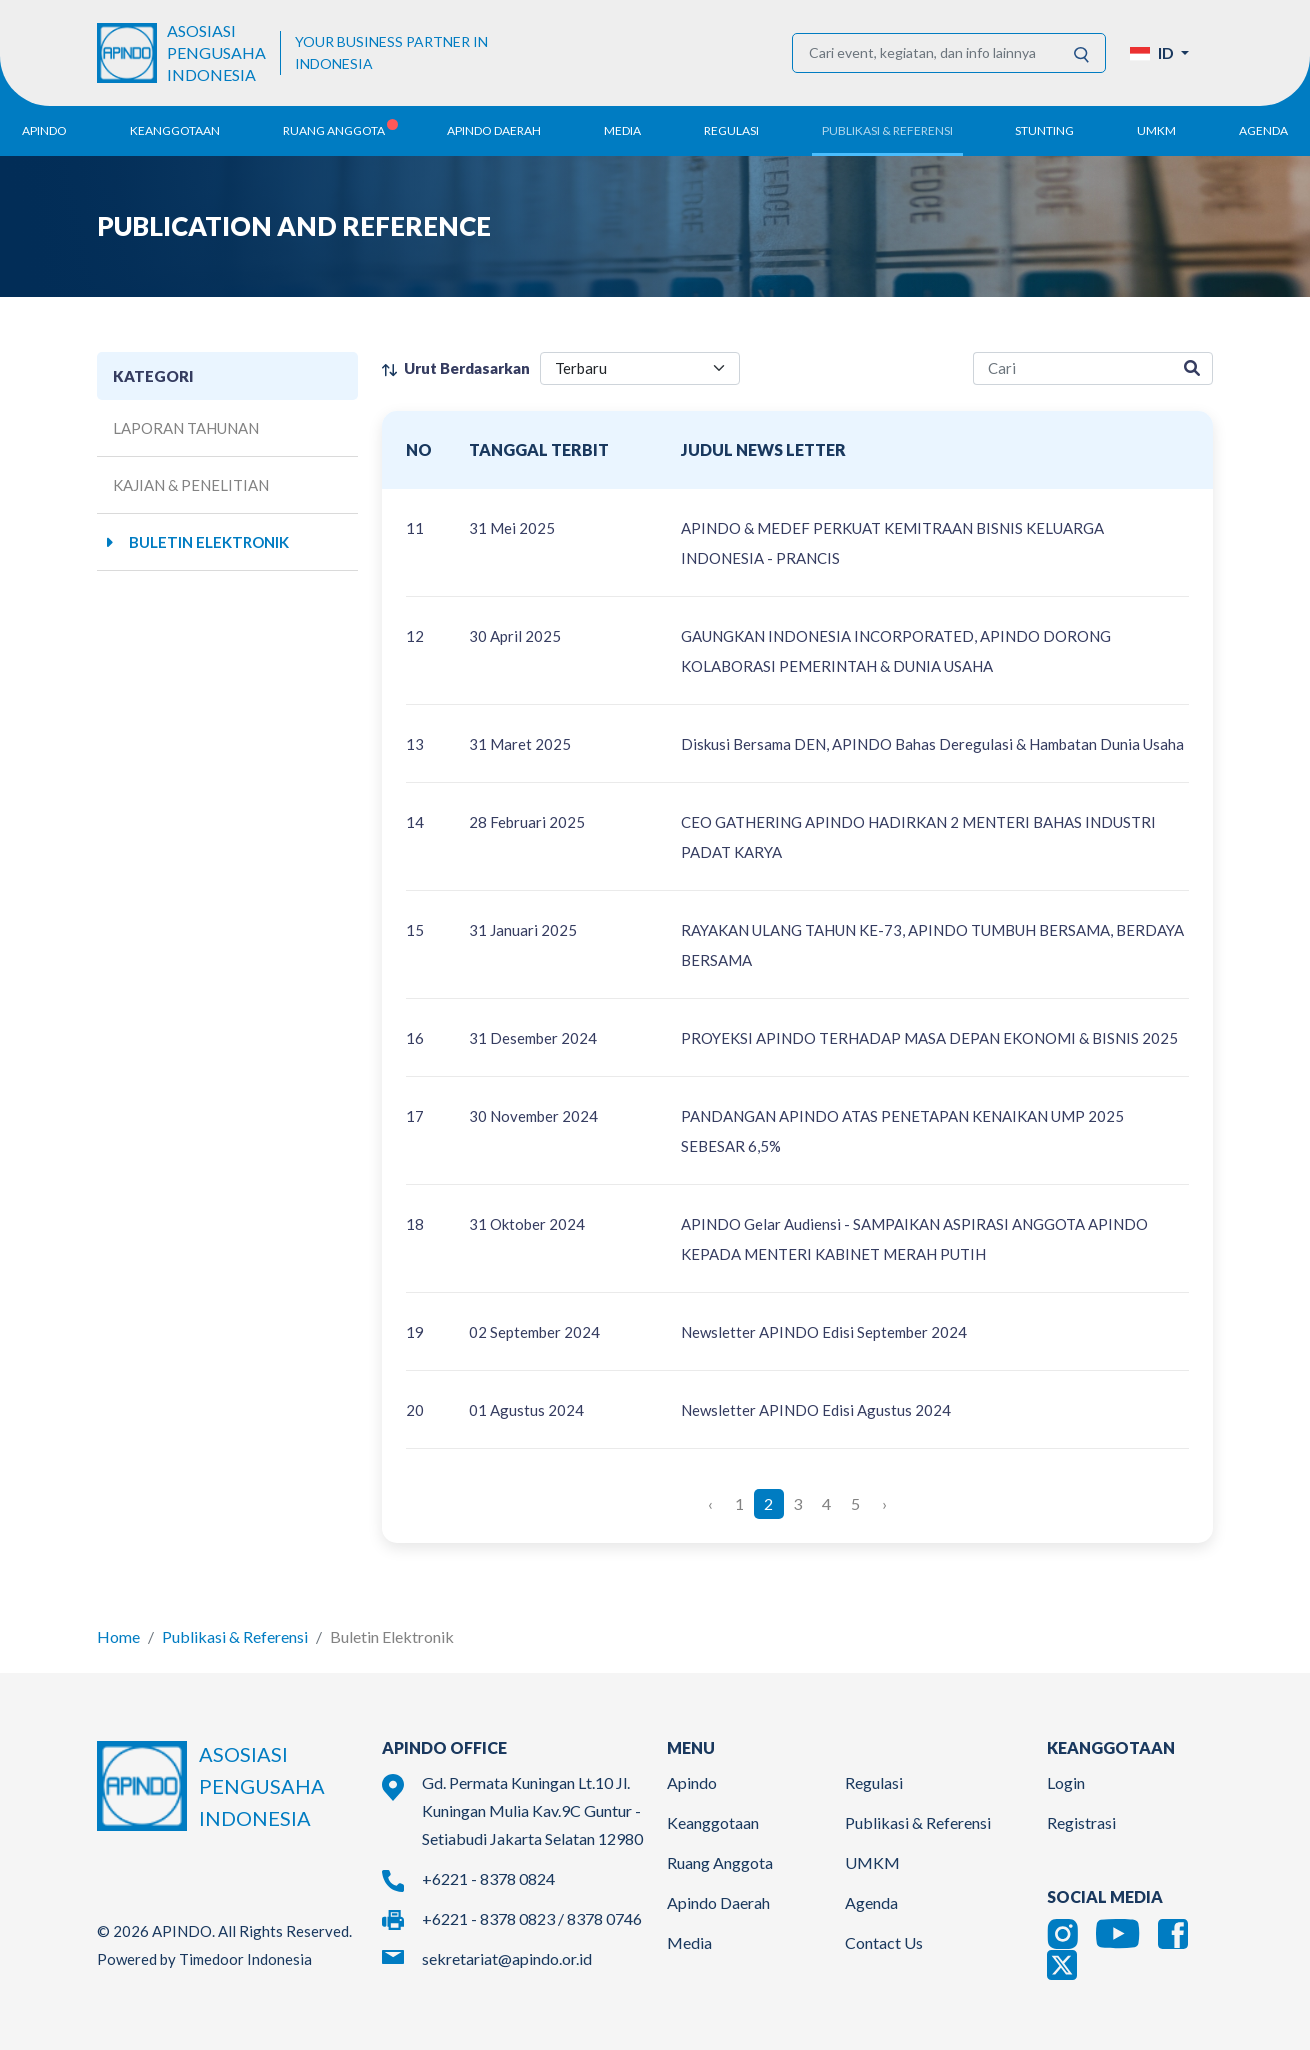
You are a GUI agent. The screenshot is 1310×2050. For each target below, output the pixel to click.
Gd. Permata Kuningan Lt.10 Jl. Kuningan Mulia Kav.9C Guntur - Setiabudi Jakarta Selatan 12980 (532, 1810)
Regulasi (874, 1782)
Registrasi (1081, 1822)
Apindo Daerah (718, 1902)
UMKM (872, 1862)
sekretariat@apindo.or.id (507, 1958)
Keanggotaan (713, 1822)
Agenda (1263, 130)
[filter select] (640, 368)
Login (1066, 1782)
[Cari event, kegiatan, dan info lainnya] (926, 53)
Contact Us (884, 1942)
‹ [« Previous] (710, 1503)
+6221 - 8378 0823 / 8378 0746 (532, 1918)
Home (118, 1636)
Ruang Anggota (720, 1862)
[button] (1159, 53)
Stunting (1044, 130)
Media (689, 1942)
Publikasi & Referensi (235, 1636)
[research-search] (1072, 368)
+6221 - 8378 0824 (488, 1878)
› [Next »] (884, 1503)
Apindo (692, 1782)
